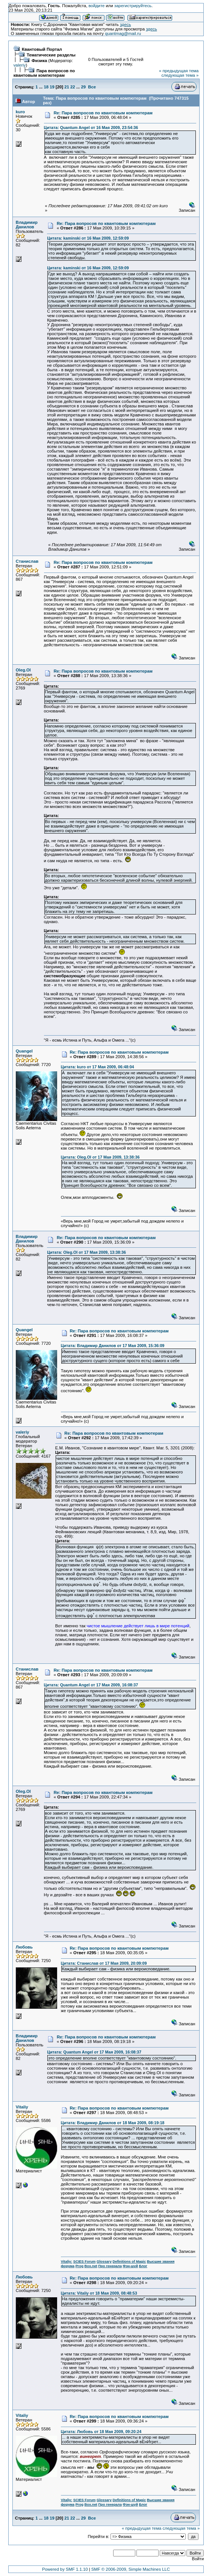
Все (92, 87)
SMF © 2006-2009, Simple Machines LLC (130, 2569)
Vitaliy (22, 2107)
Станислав (27, 561)
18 (46, 87)
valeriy (20, 65)
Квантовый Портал (42, 49)
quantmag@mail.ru (123, 33)
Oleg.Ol (23, 670)
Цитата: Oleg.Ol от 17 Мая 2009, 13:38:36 (100, 1157)
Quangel (24, 1051)
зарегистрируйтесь (132, 5)
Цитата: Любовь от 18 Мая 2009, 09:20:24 (101, 2431)
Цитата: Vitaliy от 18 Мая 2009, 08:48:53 (99, 2293)
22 (72, 87)
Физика (39, 60)
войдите (96, 5)
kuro (20, 111)
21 (66, 87)
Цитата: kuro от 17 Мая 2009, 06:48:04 (97, 1067)
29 (83, 87)
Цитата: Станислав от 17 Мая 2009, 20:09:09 (104, 1963)
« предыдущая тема (178, 70)
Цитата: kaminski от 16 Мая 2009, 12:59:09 (88, 238)
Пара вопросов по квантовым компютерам (44, 72)
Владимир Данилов (27, 224)
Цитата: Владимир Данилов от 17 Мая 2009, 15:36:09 (113, 1345)
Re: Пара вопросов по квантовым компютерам (103, 113)
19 (52, 87)
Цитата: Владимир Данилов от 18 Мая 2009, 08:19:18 (113, 2122)
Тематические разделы (51, 55)
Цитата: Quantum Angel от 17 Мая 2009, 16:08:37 (91, 1685)
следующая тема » (179, 75)
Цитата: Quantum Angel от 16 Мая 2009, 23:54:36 (91, 127)
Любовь (24, 1947)
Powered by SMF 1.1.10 (65, 2569)
